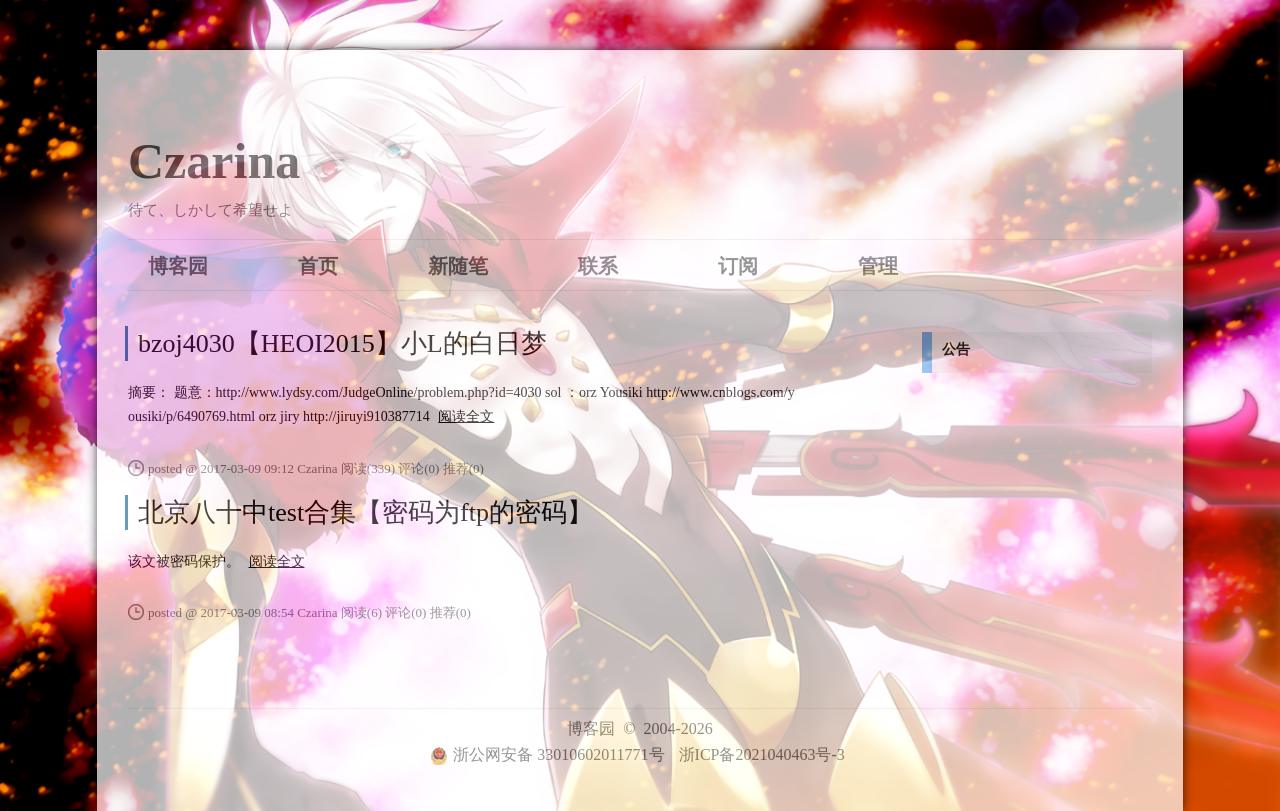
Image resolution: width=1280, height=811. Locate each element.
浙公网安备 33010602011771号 (547, 754)
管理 (878, 265)
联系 (598, 265)
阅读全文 (466, 416)
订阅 (738, 265)
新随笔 (458, 265)
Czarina (214, 161)
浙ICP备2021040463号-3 (762, 754)
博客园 (178, 265)
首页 (318, 265)
